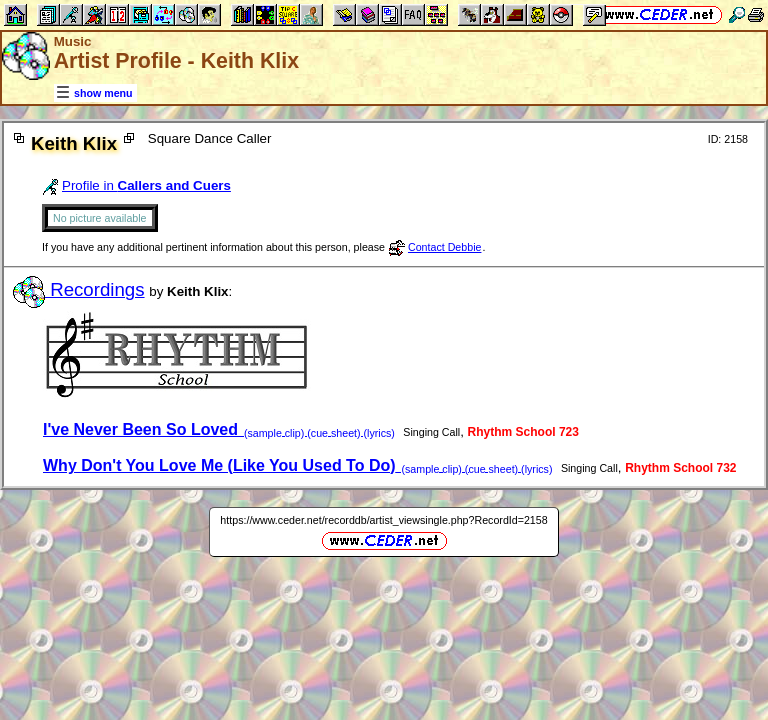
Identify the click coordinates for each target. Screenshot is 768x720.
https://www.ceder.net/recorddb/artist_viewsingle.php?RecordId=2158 (383, 520)
